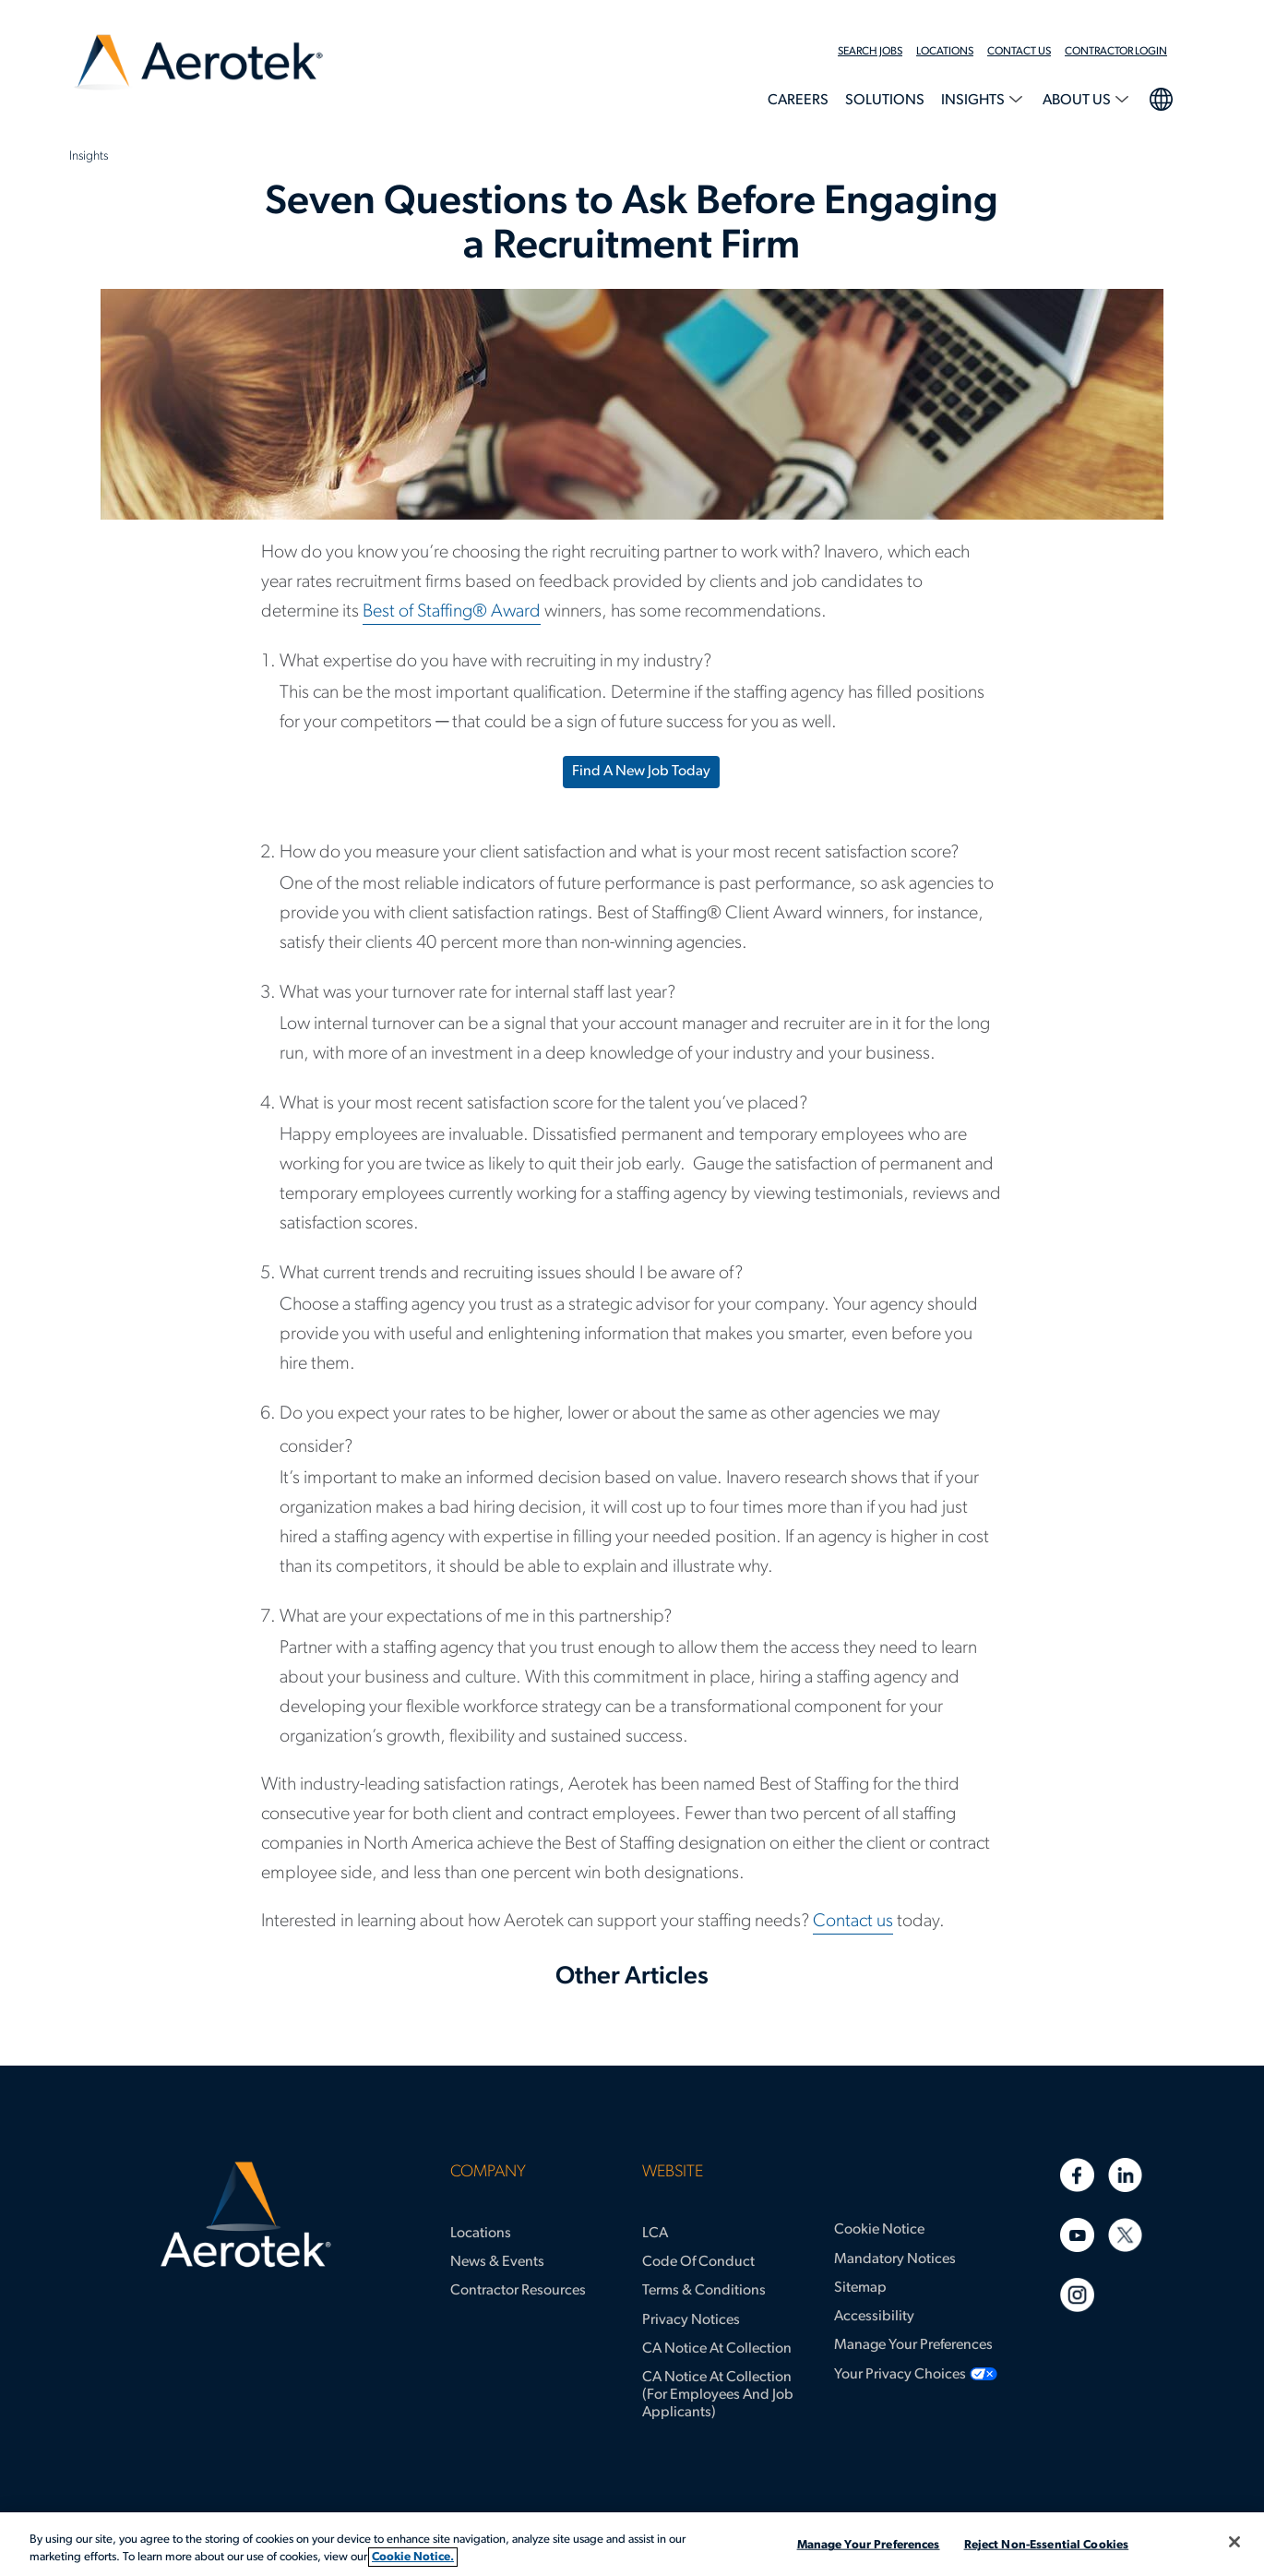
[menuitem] (877, 52)
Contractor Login (1116, 51)
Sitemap (860, 2288)
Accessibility (874, 2316)
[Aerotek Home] (246, 2215)
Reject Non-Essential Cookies (1046, 2545)
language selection (1160, 97)
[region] (632, 2544)
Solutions (884, 100)
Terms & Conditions (704, 2290)
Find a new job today (641, 771)
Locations (944, 51)
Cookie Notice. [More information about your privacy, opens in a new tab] (413, 2557)
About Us (1078, 100)
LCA (655, 2233)
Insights (974, 100)
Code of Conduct (698, 2262)
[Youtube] (1077, 2235)
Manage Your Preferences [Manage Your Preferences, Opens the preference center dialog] (868, 2545)
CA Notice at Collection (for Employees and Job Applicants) (717, 2395)
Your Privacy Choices (900, 2374)
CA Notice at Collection (717, 2349)
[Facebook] (1077, 2175)
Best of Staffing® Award (452, 612)
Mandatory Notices (895, 2259)
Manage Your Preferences (913, 2345)
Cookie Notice (879, 2230)
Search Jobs (870, 51)
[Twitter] (1125, 2235)
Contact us (853, 1921)
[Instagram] (1077, 2295)
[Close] (1234, 2542)
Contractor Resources (518, 2290)
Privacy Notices (691, 2320)
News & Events (497, 2262)
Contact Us (1019, 51)
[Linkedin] (1125, 2175)
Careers (798, 100)
